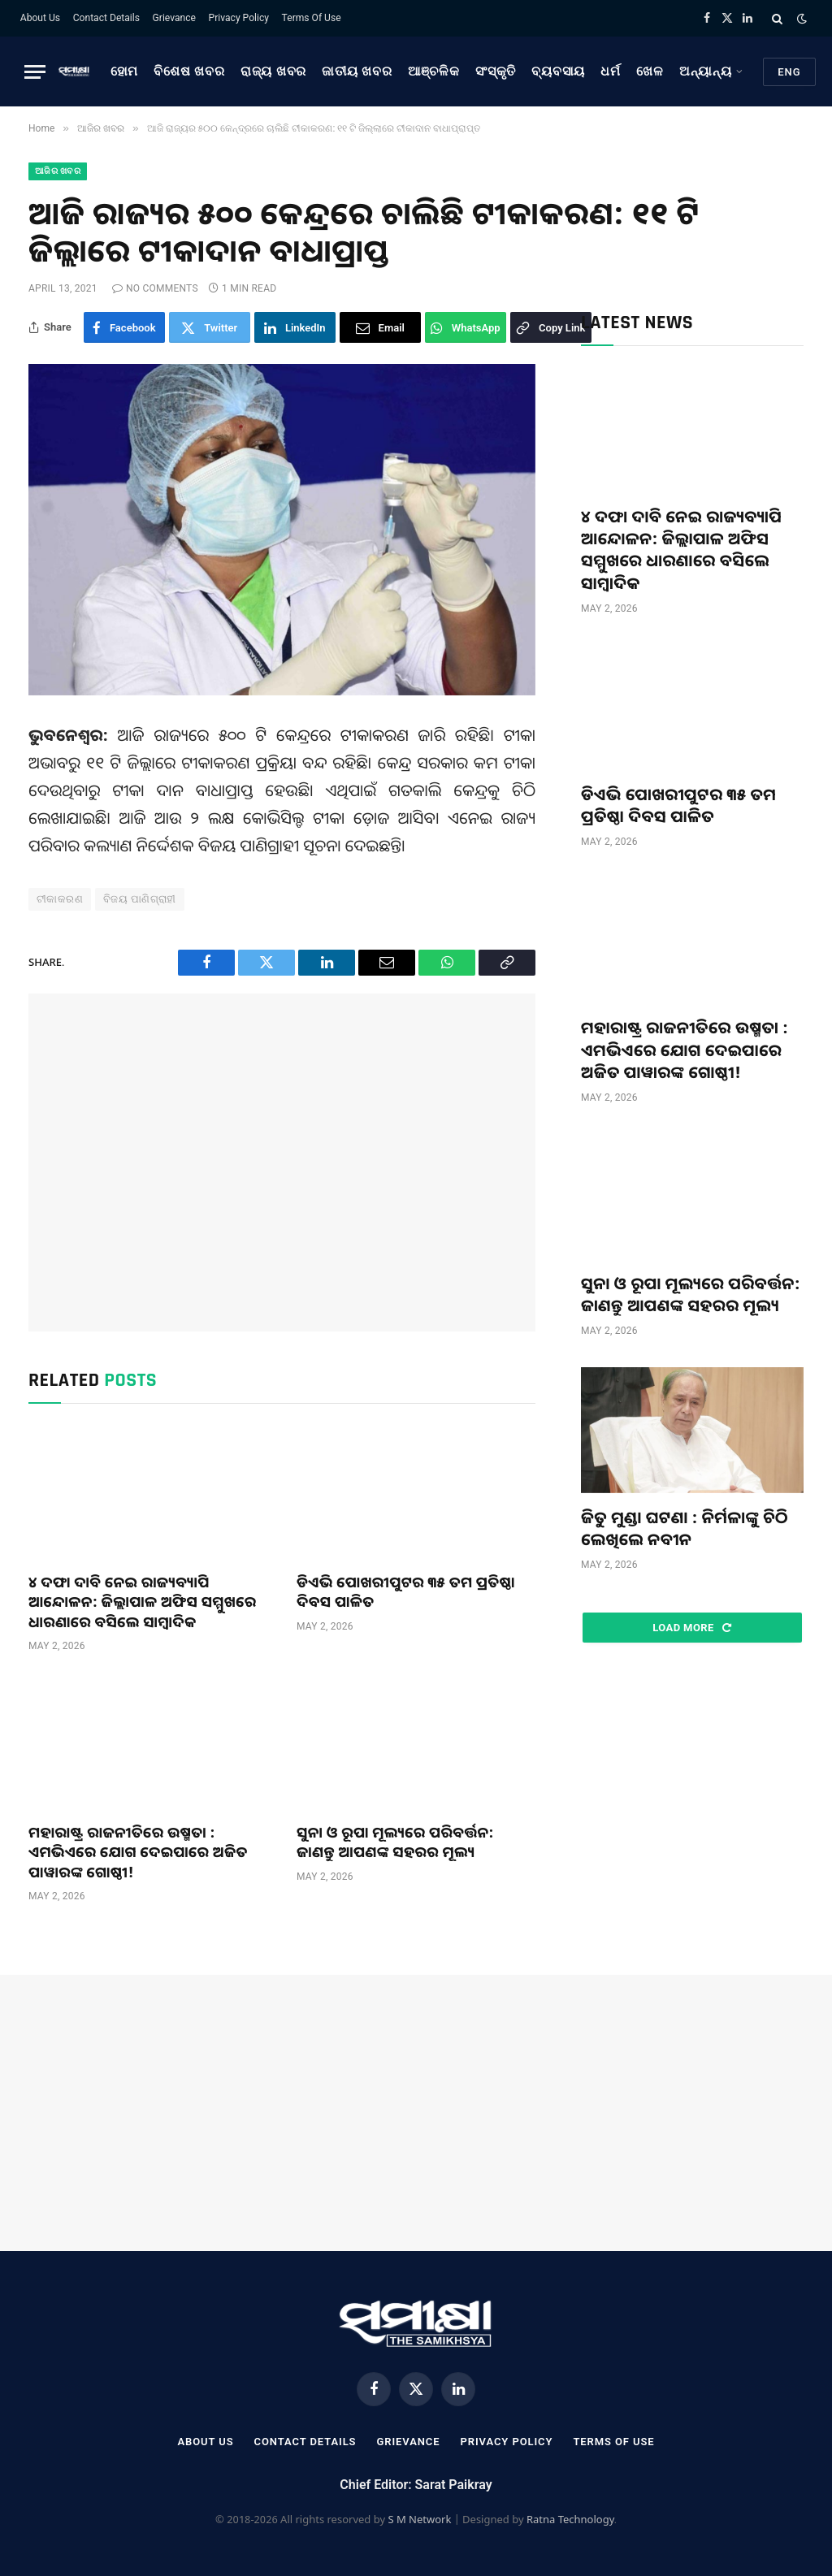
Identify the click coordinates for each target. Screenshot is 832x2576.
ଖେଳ (650, 71)
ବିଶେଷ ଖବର (189, 71)
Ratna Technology (570, 2519)
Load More (691, 1627)
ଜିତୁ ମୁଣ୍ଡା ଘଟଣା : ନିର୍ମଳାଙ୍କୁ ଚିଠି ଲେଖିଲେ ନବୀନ (684, 1528)
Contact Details (106, 18)
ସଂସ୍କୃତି (495, 71)
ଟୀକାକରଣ (60, 899)
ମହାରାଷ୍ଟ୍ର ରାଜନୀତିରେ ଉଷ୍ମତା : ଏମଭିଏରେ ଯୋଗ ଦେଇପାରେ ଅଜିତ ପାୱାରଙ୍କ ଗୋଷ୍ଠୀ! (138, 1851)
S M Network (419, 2519)
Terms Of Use (311, 18)
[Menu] (35, 72)
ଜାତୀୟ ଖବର (357, 71)
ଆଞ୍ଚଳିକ (434, 71)
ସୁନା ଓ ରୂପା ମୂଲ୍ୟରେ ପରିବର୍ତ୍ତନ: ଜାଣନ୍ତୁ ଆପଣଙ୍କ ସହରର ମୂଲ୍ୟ (395, 1841)
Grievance (174, 18)
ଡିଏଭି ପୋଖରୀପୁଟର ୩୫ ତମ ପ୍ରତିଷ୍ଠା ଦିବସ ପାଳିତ (406, 1591)
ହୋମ (124, 71)
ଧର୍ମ (610, 71)
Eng (789, 72)
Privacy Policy (239, 18)
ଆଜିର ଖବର (57, 171)
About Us (40, 18)
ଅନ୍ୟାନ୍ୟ (705, 71)
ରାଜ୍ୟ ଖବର (273, 71)
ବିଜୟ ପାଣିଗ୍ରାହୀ (139, 899)
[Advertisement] (282, 1162)
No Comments (155, 288)
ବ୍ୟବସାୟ (558, 71)
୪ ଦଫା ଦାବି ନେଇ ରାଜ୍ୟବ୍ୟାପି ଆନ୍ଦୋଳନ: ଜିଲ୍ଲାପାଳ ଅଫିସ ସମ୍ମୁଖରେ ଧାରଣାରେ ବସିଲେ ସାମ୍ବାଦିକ (142, 1601)
